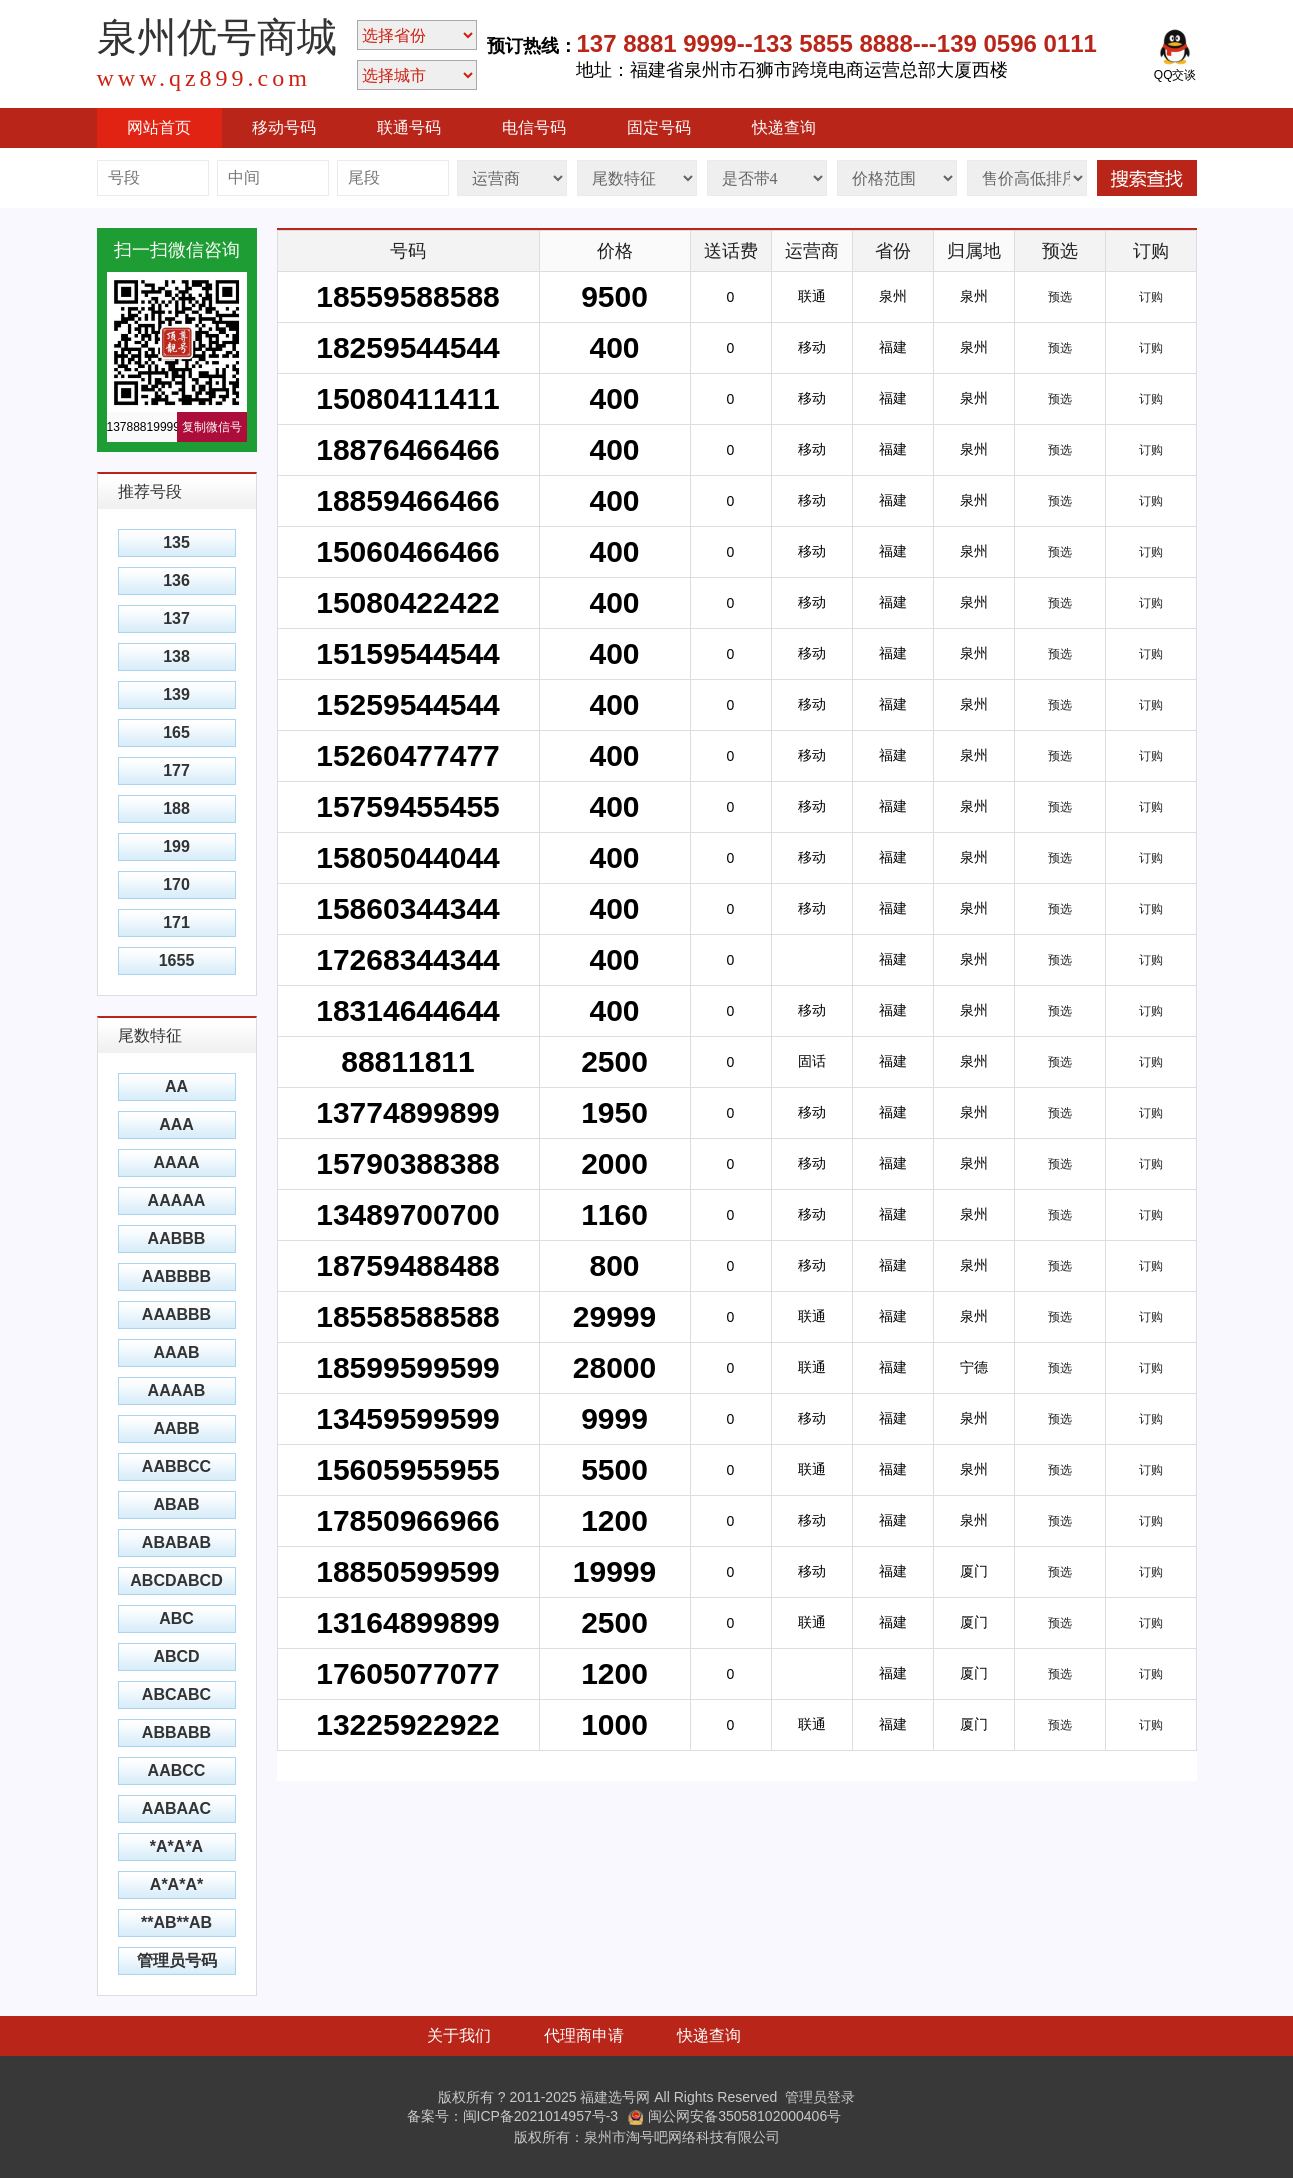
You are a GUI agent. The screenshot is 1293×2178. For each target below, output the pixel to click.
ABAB (176, 1504)
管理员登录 (820, 2097)
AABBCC (176, 1466)
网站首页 (159, 127)
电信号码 (534, 127)
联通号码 (409, 127)
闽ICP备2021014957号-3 (541, 2116)
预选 (1060, 297)
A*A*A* (176, 1884)
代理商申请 (584, 2035)
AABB (176, 1428)
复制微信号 (212, 427)
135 (176, 542)
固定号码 (659, 127)
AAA (176, 1124)
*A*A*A (176, 1846)
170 (176, 884)
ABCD (176, 1656)
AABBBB (176, 1276)
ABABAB (176, 1542)
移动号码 (284, 127)
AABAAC (176, 1808)
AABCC (177, 1770)
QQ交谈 (1175, 54)
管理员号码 (177, 1960)
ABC (176, 1618)
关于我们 (459, 2035)
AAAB (176, 1352)
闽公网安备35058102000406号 (734, 2116)
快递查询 (784, 127)
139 (176, 694)
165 (176, 732)
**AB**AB (176, 1922)
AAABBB (176, 1314)
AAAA (176, 1162)
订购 (1151, 297)
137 (176, 618)
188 (176, 808)
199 (176, 846)
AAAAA (177, 1200)
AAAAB (177, 1390)
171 (176, 922)
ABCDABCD (176, 1580)
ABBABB (176, 1732)
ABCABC (176, 1694)
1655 (177, 960)
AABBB (177, 1238)
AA (176, 1086)
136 (176, 580)
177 (176, 770)
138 (176, 656)
